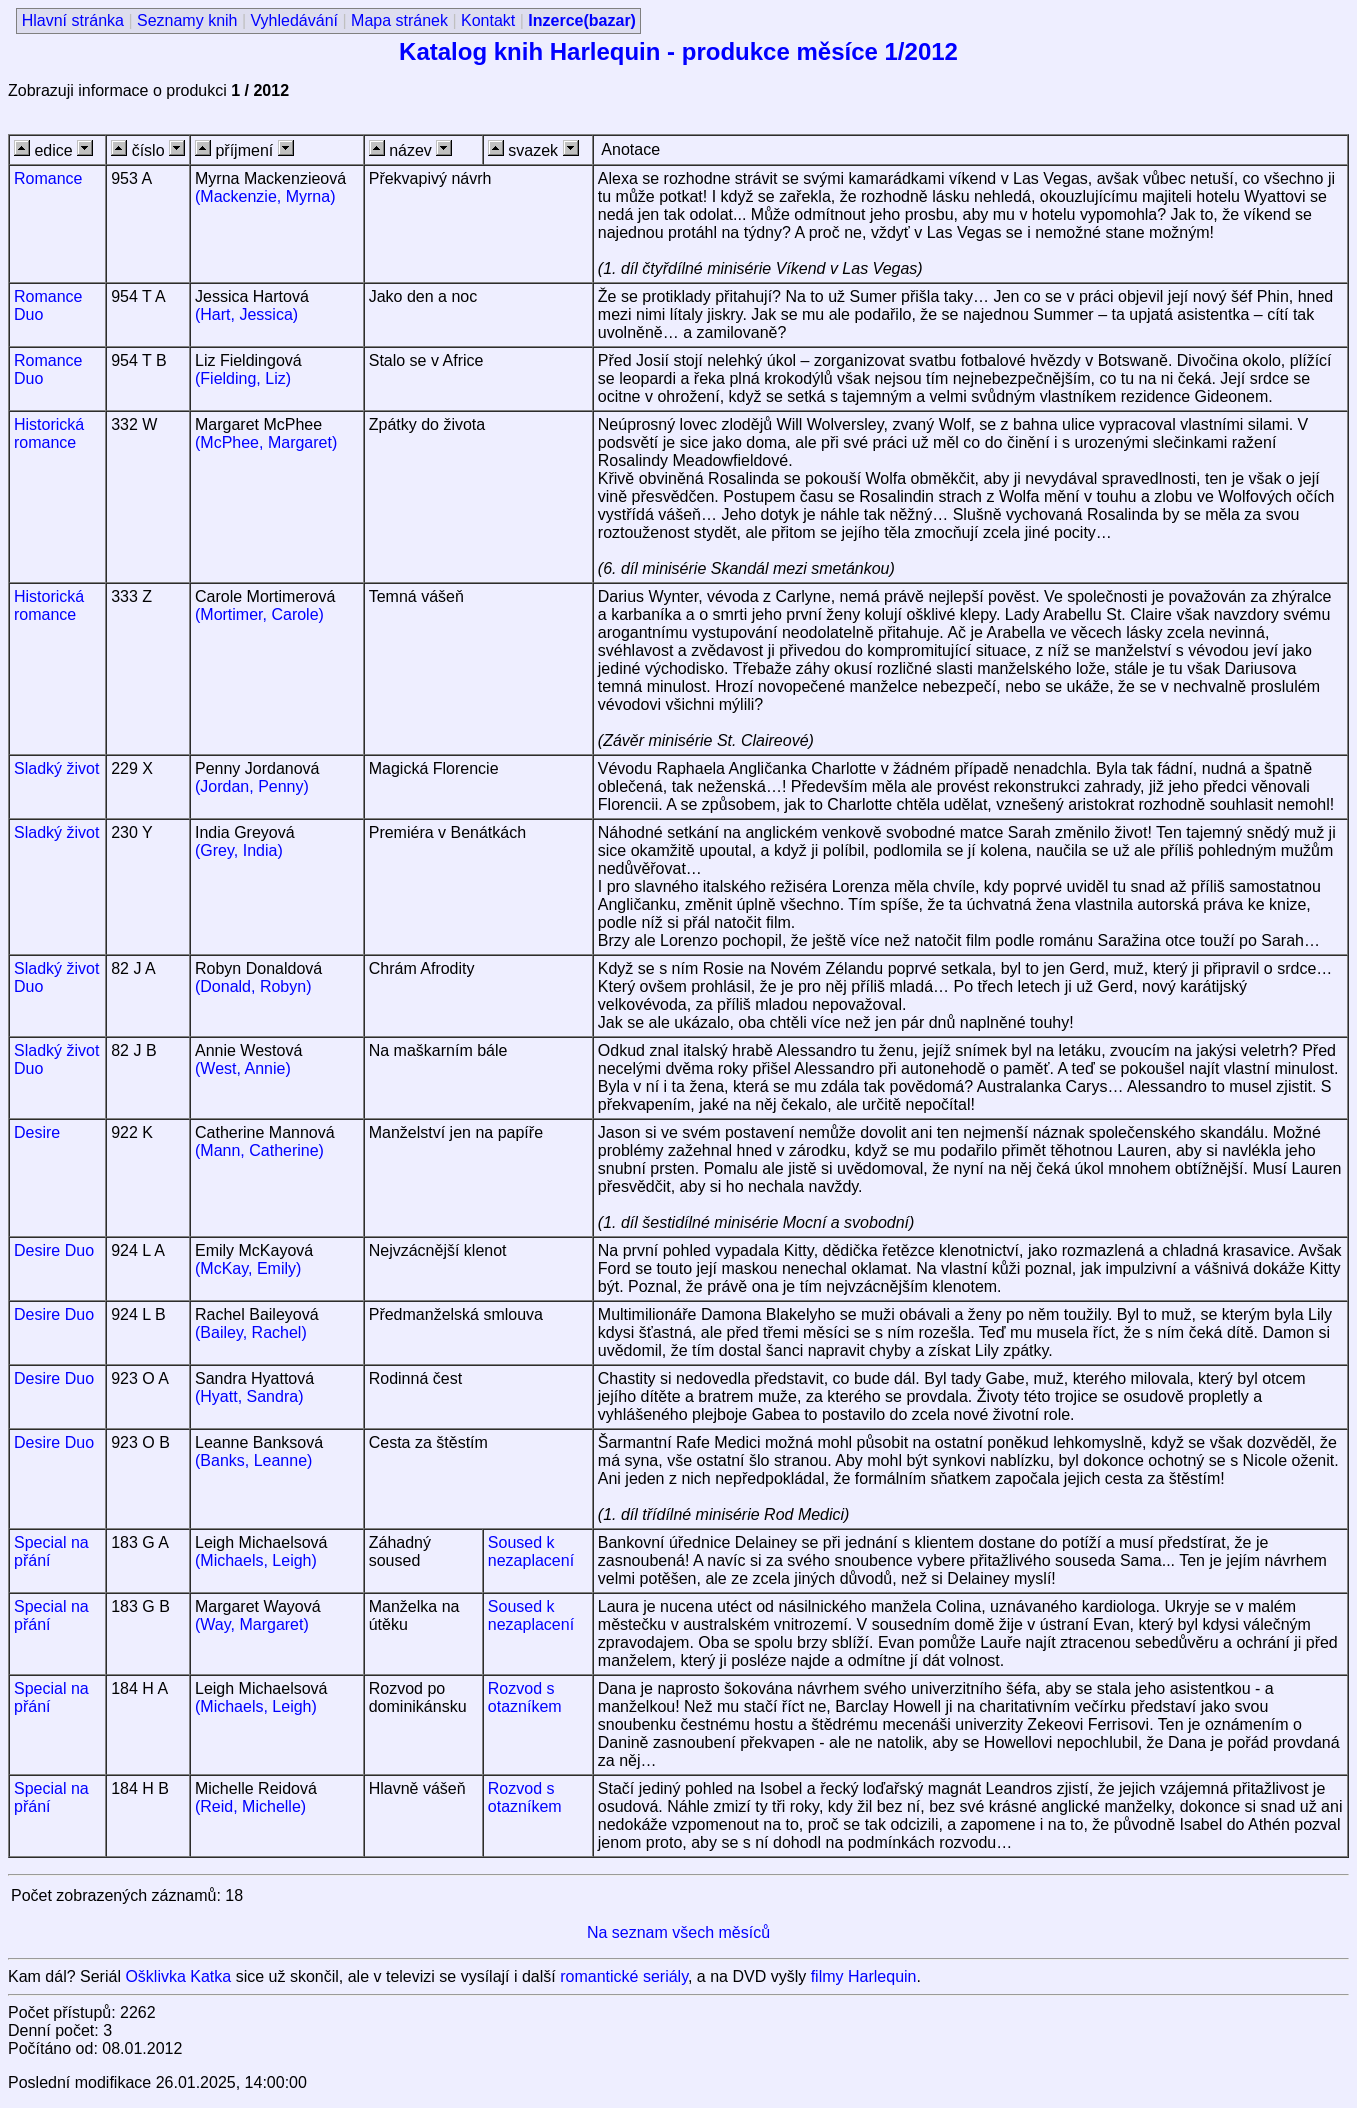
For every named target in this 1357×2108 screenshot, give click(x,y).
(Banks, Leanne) (253, 1460)
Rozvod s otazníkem (525, 1697)
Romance (48, 178)
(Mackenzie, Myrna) (265, 196)
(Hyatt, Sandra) (249, 1396)
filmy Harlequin (864, 1976)
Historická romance (49, 433)
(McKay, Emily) (248, 1268)
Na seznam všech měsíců (678, 1932)
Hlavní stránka (73, 20)
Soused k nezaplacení (531, 1551)
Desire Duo (54, 1250)
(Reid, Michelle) (250, 1806)
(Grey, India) (239, 850)
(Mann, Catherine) (259, 1150)
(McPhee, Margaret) (266, 442)
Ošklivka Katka (178, 1976)
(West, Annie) (243, 1068)
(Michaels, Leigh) (256, 1560)
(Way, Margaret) (252, 1624)
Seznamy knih (187, 20)
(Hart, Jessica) (246, 314)
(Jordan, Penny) (252, 786)
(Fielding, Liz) (243, 378)
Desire (37, 1132)
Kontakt (488, 20)
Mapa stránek (399, 20)
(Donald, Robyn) (253, 986)
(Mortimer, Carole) (259, 614)
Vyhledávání (294, 20)
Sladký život (56, 768)
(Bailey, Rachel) (251, 1332)
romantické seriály (624, 1976)
